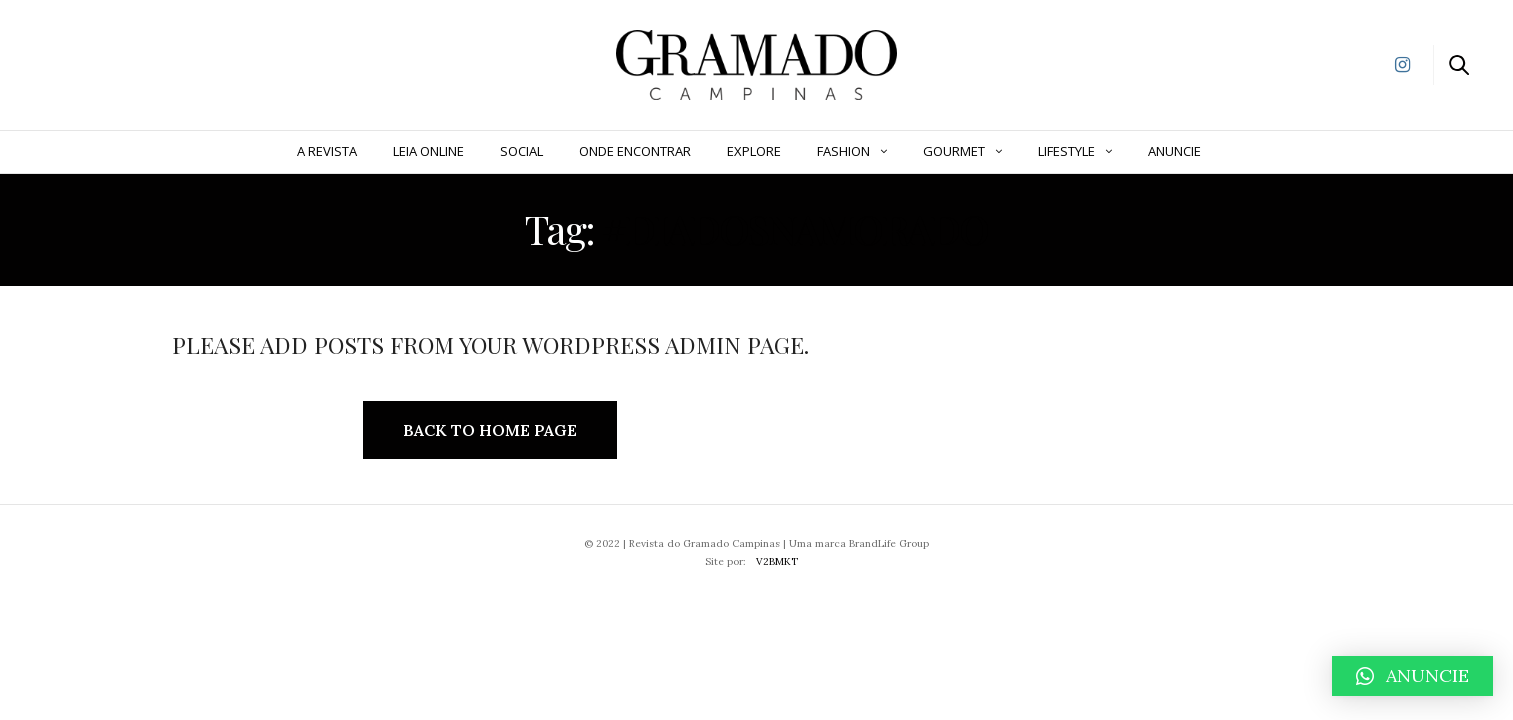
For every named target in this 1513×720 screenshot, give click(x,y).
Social (521, 151)
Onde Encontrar (635, 151)
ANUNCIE (1174, 151)
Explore (754, 151)
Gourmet (954, 151)
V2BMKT (777, 561)
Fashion (843, 151)
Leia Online (428, 151)
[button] (1412, 676)
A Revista (327, 151)
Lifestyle (1066, 151)
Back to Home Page (490, 430)
